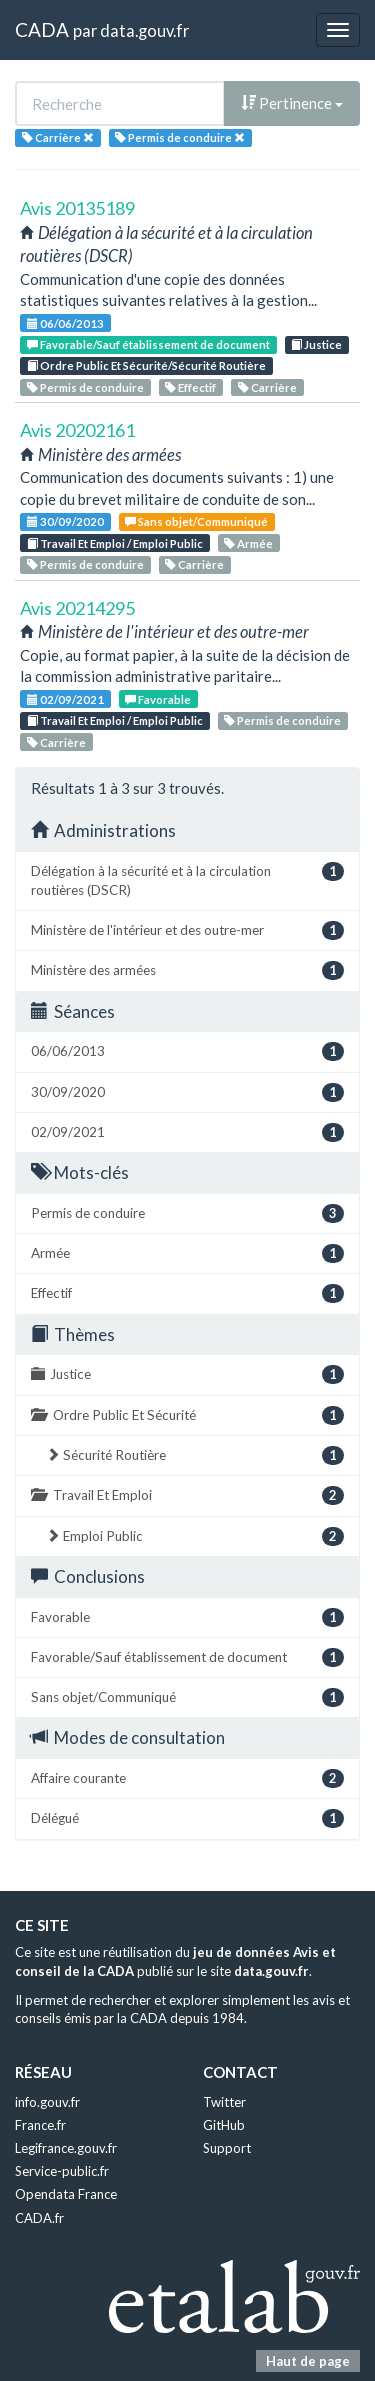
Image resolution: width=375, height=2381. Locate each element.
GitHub (224, 2125)
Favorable (158, 699)
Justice (316, 344)
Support (227, 2148)
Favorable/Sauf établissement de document (148, 344)
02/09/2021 (65, 699)
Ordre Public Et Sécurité (187, 1415)
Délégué (187, 1818)
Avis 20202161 (77, 430)
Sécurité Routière (195, 1455)
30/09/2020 (65, 521)
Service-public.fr (62, 2171)
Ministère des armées (187, 970)
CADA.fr (39, 2218)
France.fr (40, 2125)
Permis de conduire (85, 387)
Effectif (190, 387)
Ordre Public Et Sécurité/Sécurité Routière (146, 365)
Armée (248, 543)
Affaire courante (187, 1778)
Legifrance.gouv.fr (66, 2148)
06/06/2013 (65, 323)
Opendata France (66, 2194)
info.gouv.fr (47, 2102)
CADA (42, 29)
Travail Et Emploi (187, 1495)
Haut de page (308, 2361)
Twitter (224, 2102)
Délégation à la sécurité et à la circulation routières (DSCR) (187, 880)
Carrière (267, 387)
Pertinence (292, 103)
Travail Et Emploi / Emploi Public (115, 543)
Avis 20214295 (77, 608)
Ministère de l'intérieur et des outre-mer (187, 930)
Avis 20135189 (77, 208)
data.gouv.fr (144, 30)
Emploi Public (195, 1536)
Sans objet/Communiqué (196, 521)
